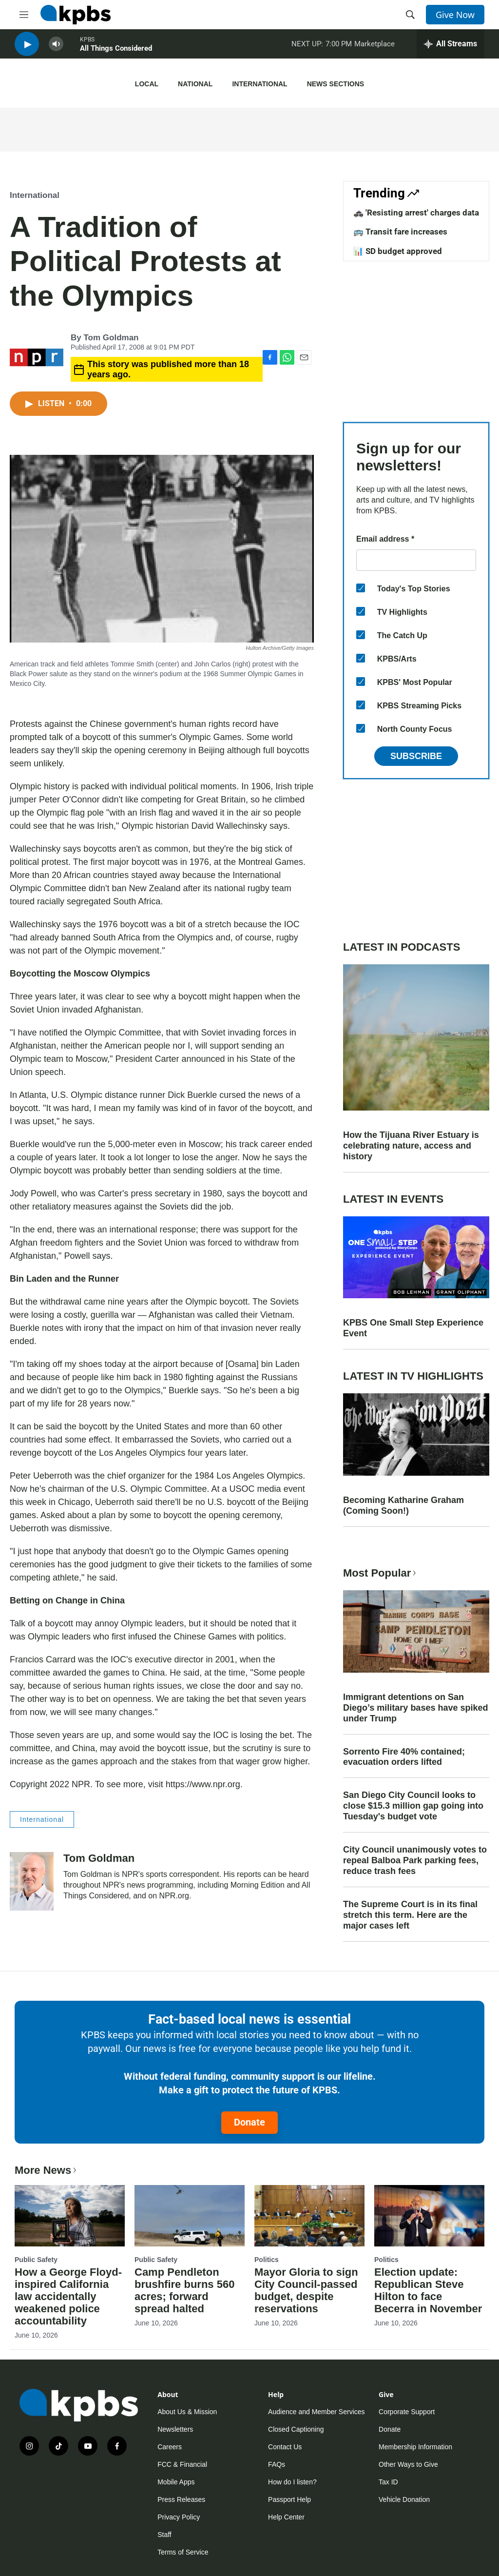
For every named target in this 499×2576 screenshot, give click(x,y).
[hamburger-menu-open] (24, 14)
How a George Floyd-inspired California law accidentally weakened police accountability (68, 2296)
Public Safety (36, 2260)
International (259, 84)
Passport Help (289, 2499)
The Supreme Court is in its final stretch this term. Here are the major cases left (410, 1915)
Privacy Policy (178, 2517)
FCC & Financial (182, 2464)
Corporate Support (407, 2412)
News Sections (335, 84)
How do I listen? (292, 2482)
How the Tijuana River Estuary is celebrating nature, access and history (411, 1145)
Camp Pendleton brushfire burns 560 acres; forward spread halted (184, 2290)
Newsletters (175, 2429)
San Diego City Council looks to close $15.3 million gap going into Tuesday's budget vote (413, 1805)
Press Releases (181, 2499)
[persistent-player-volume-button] (56, 49)
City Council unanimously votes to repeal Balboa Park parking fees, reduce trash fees (415, 1860)
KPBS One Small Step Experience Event (413, 1328)
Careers (169, 2447)
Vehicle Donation (404, 2499)
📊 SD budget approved (397, 251)
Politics (266, 2260)
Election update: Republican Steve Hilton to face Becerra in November (428, 2290)
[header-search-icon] (410, 14)
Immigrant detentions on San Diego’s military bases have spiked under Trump (415, 1707)
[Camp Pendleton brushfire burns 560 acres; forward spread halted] (189, 2215)
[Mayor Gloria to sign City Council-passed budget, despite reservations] (309, 2215)
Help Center (286, 2517)
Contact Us (285, 2447)
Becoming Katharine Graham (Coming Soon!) (403, 1505)
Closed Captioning (296, 2429)
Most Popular (380, 1573)
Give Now (455, 14)
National (195, 84)
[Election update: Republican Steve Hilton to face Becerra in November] (429, 2215)
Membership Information (415, 2447)
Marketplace (374, 48)
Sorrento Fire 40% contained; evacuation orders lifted (404, 1757)
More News (46, 2170)
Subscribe (416, 756)
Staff (164, 2534)
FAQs (276, 2464)
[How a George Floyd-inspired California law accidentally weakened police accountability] (70, 2215)
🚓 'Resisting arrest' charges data (416, 212)
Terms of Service (182, 2552)
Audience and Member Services (316, 2412)
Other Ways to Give (408, 2464)
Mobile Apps (175, 2482)
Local (146, 84)
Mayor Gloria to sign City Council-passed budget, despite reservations (306, 2290)
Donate (249, 2122)
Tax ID (388, 2482)
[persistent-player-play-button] (26, 49)
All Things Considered (116, 53)
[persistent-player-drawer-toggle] (450, 48)
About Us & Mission (187, 2412)
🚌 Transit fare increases (400, 231)
